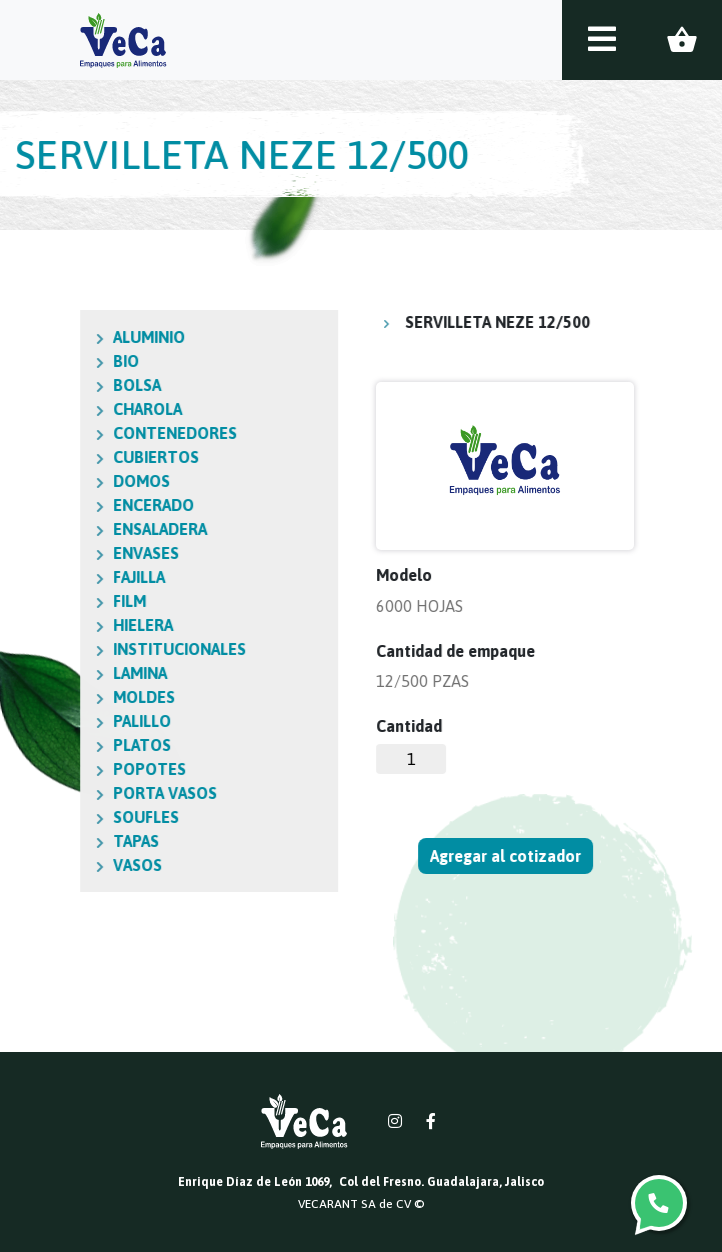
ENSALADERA (67, 529)
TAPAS (43, 841)
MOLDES (51, 697)
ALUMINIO (56, 337)
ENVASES (53, 553)
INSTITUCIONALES (86, 649)
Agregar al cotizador (506, 856)
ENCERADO (60, 505)
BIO (33, 361)
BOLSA (44, 385)
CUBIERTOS (63, 457)
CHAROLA (54, 409)
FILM (36, 601)
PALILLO (49, 721)
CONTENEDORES (82, 433)
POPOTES (56, 769)
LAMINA (47, 673)
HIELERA (50, 625)
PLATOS (49, 745)
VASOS (44, 865)
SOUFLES (53, 817)
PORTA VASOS (72, 793)
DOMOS (48, 481)
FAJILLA (46, 577)
